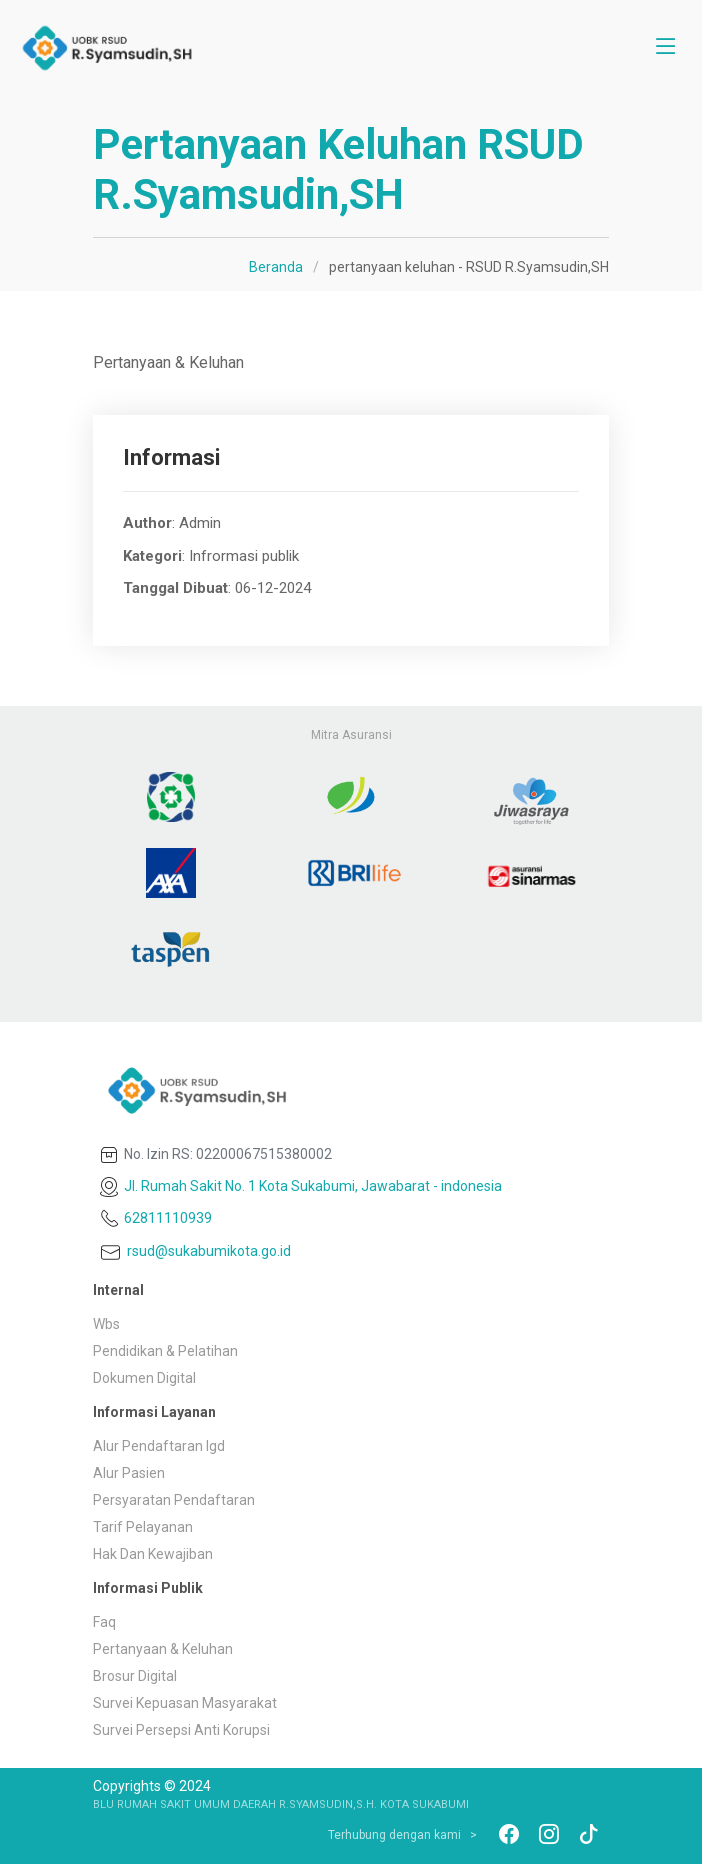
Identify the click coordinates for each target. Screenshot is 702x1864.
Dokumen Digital (144, 1378)
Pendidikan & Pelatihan (165, 1351)
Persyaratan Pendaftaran (174, 1500)
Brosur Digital (135, 1676)
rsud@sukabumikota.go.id (194, 1251)
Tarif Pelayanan (143, 1527)
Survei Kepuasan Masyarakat (185, 1703)
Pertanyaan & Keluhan (163, 1649)
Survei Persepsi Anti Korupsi (181, 1730)
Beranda (276, 267)
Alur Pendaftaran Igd (159, 1446)
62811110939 (154, 1218)
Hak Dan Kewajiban (153, 1554)
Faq (104, 1622)
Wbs (106, 1324)
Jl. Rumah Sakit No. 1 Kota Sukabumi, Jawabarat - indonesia (299, 1186)
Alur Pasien (129, 1473)
